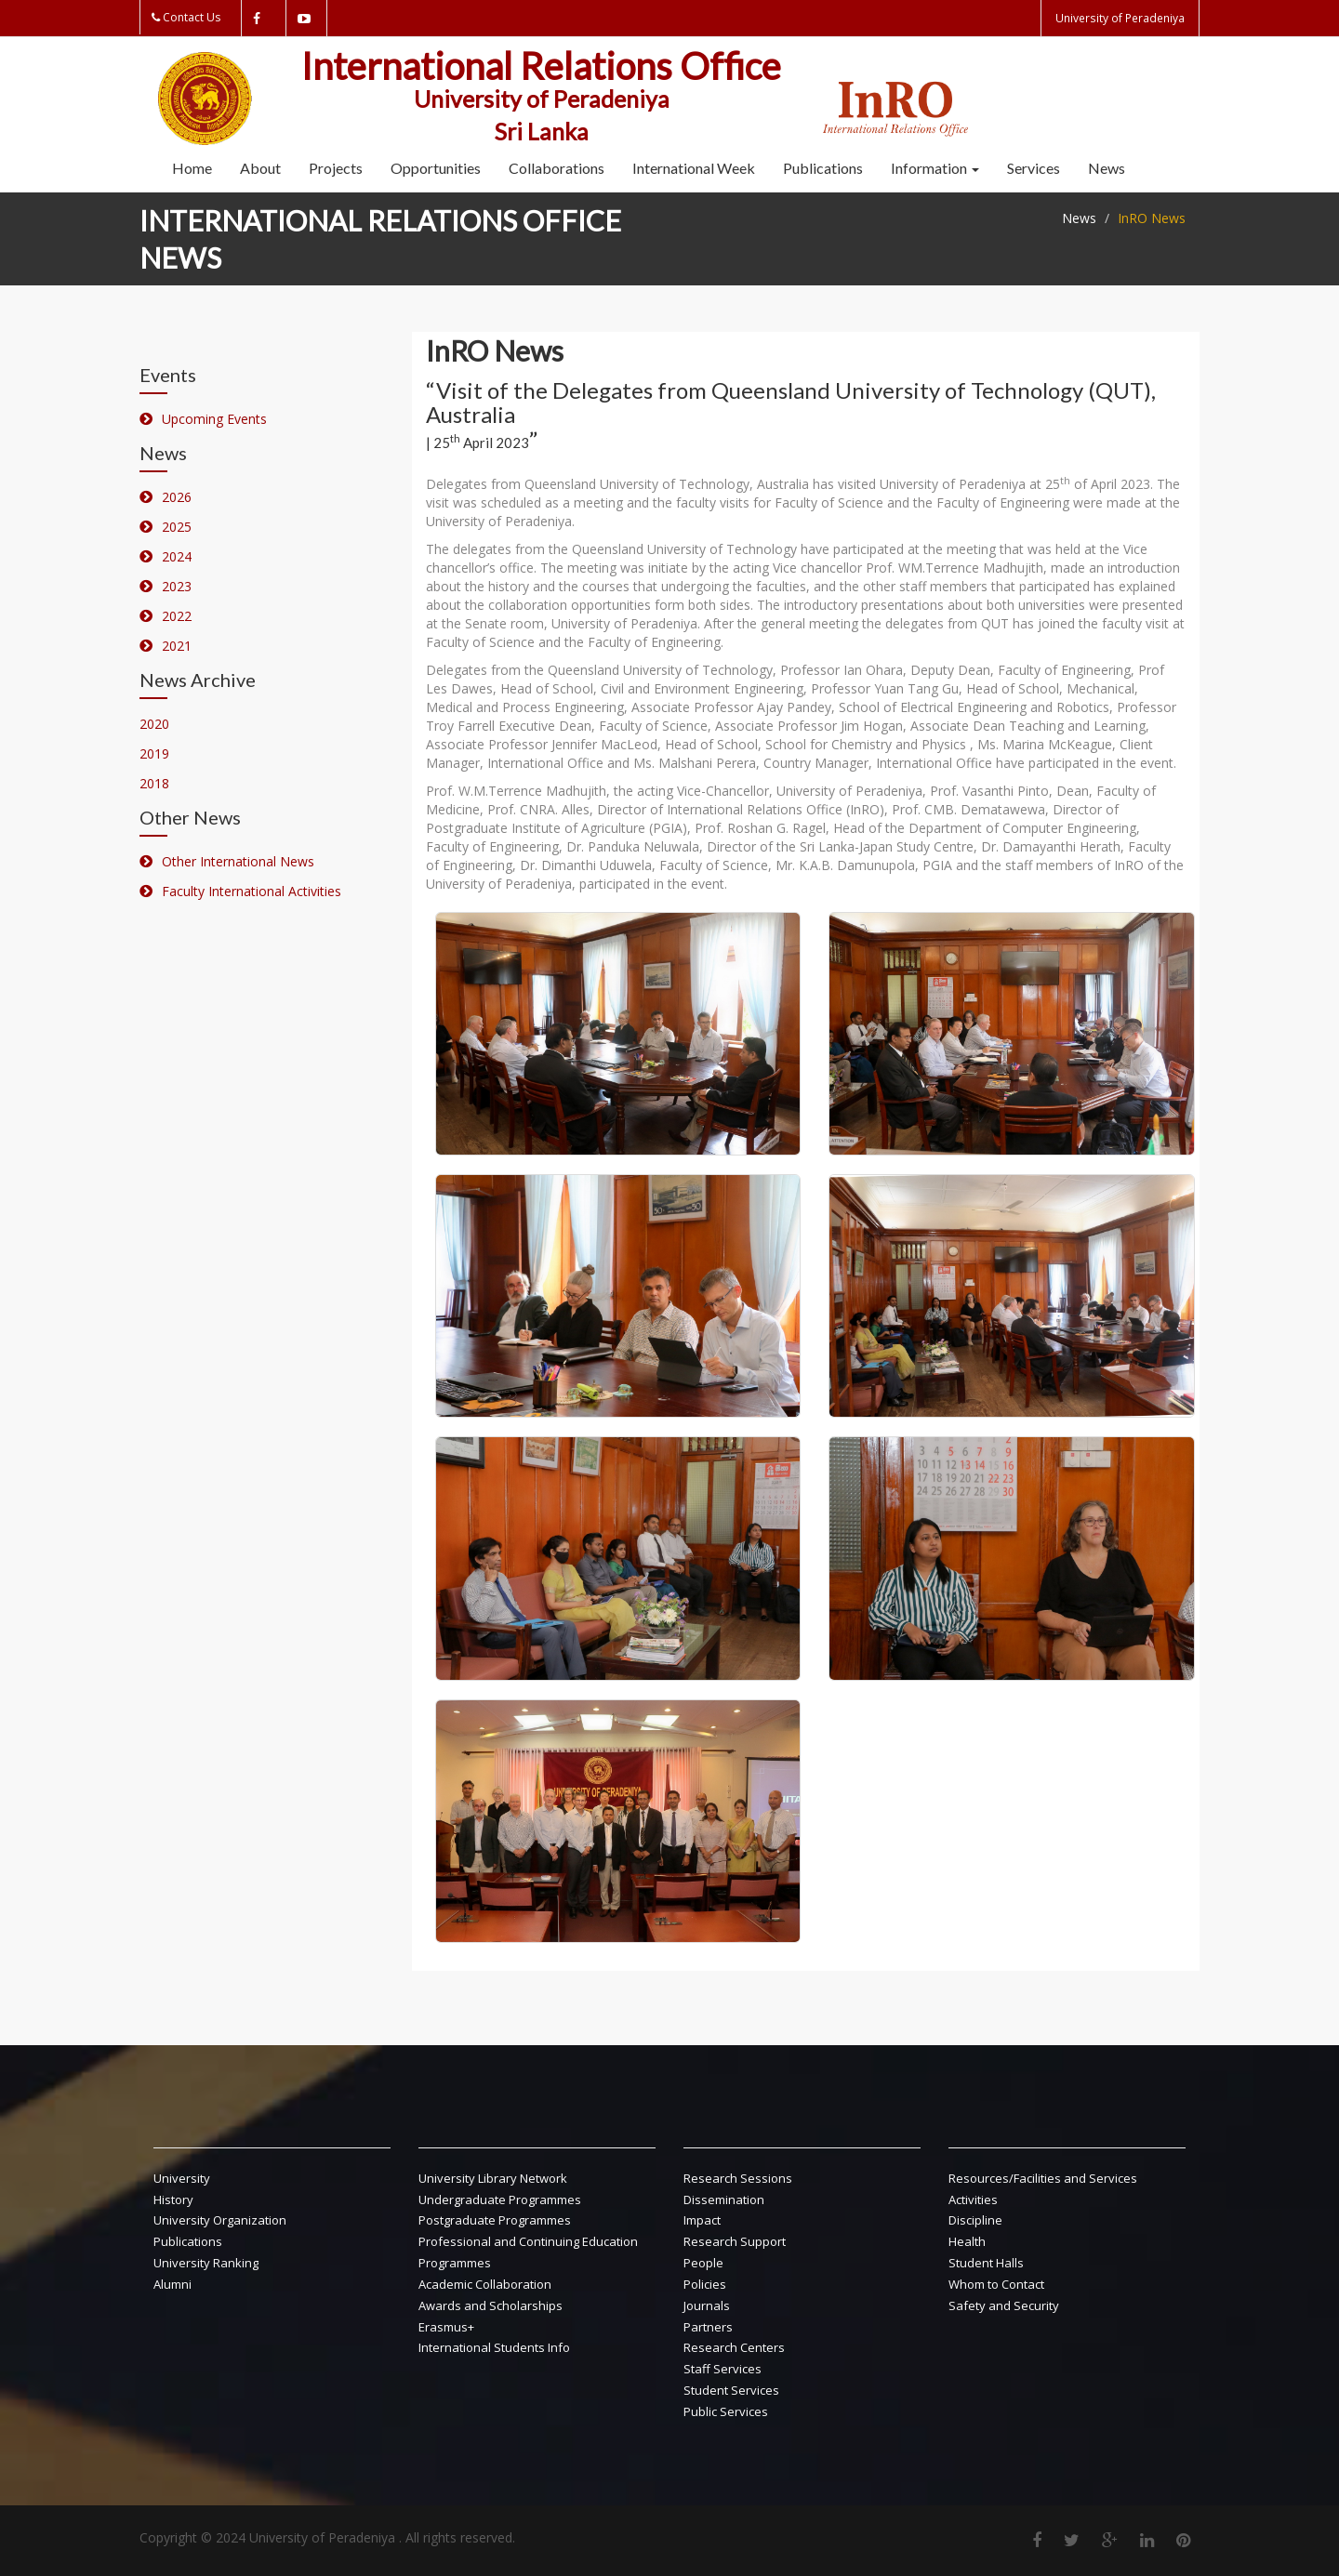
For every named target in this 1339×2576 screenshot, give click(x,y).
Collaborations (556, 168)
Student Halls (986, 2262)
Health (967, 2241)
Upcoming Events (214, 419)
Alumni (172, 2284)
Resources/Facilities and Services (1042, 2178)
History (173, 2199)
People (703, 2262)
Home (192, 168)
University (181, 2178)
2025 (177, 526)
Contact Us (191, 17)
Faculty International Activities (251, 891)
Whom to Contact (996, 2284)
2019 (154, 753)
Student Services (731, 2390)
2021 (177, 645)
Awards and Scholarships (490, 2305)
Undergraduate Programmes (499, 2199)
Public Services (725, 2411)
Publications (823, 168)
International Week (693, 168)
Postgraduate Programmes (494, 2220)
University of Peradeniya (1120, 18)
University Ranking (206, 2262)
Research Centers (734, 2347)
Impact (702, 2220)
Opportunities (436, 168)
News (1106, 168)
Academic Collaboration (484, 2284)
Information (935, 168)
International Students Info (494, 2347)
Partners (708, 2326)
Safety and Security (1003, 2305)
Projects (336, 168)
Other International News (238, 861)
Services (1033, 168)
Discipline (975, 2220)
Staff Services (722, 2368)
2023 (177, 586)
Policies (704, 2284)
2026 (177, 497)
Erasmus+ (446, 2326)
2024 (177, 556)
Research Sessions (737, 2178)
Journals (706, 2305)
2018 (154, 783)
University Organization (219, 2220)
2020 (154, 724)
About (260, 168)
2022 (177, 616)
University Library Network (492, 2178)
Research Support (734, 2241)
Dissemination (723, 2199)
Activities (973, 2199)
